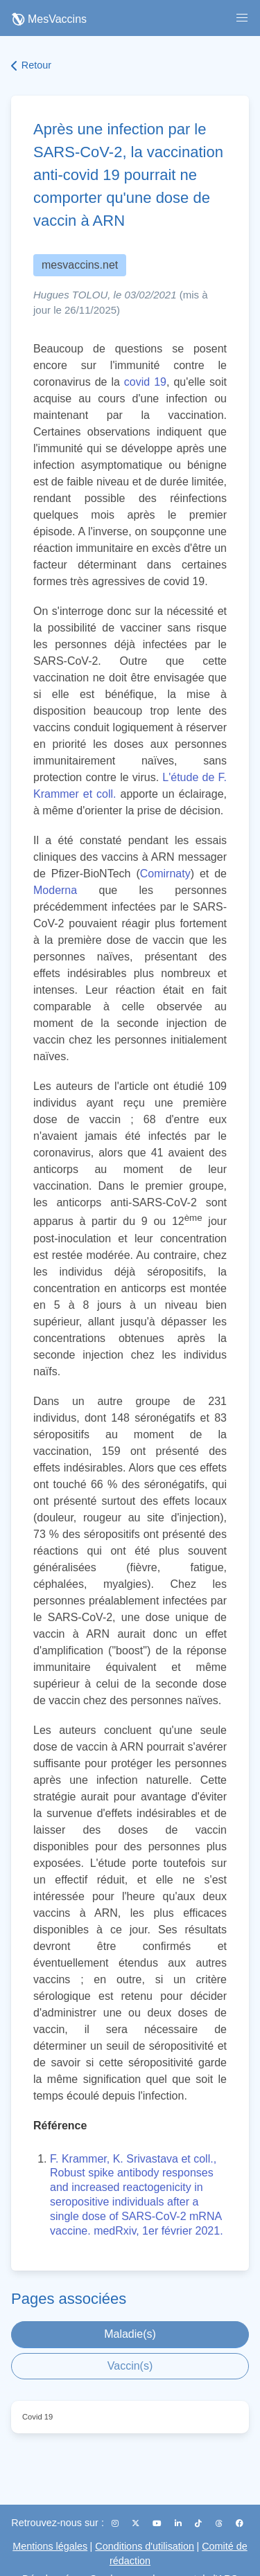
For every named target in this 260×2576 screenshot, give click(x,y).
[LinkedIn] (179, 2523)
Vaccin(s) (130, 2366)
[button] (242, 18)
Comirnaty (165, 873)
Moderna (55, 890)
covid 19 (145, 382)
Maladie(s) (130, 2334)
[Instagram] (116, 2523)
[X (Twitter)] (136, 2523)
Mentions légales (49, 2546)
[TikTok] (199, 2523)
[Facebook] (239, 2523)
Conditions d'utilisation (144, 2546)
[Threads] (220, 2523)
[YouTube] (158, 2523)
